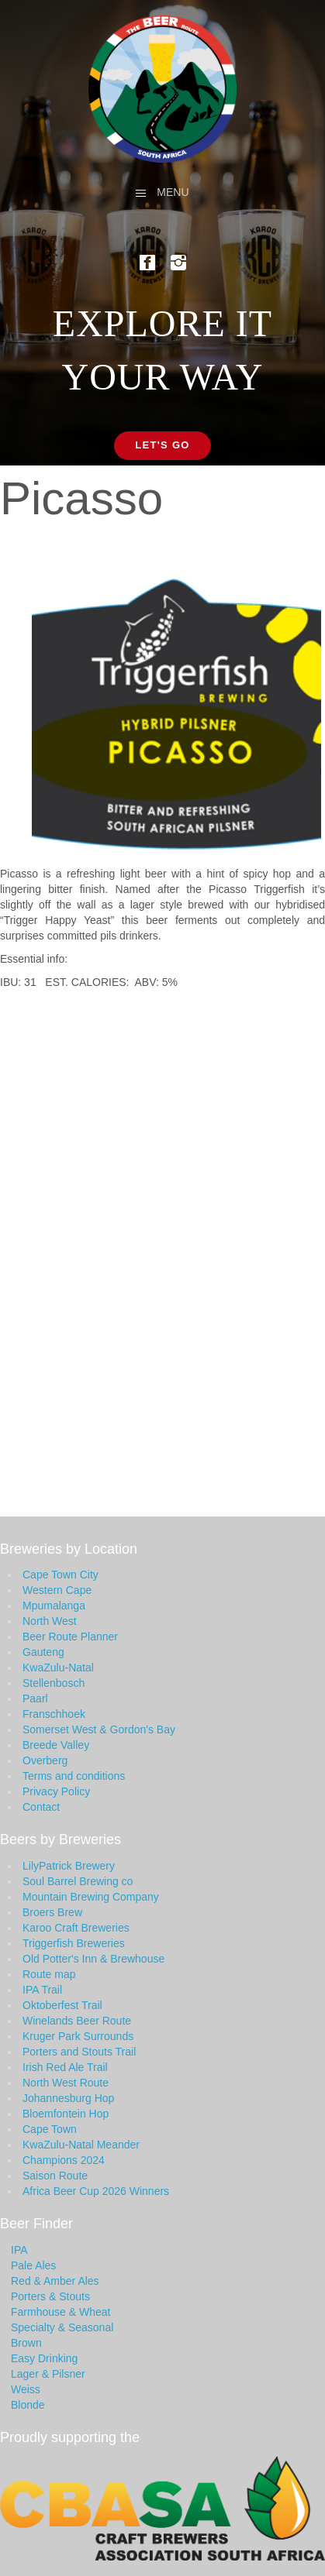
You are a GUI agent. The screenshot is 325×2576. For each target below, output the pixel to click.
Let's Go (162, 445)
